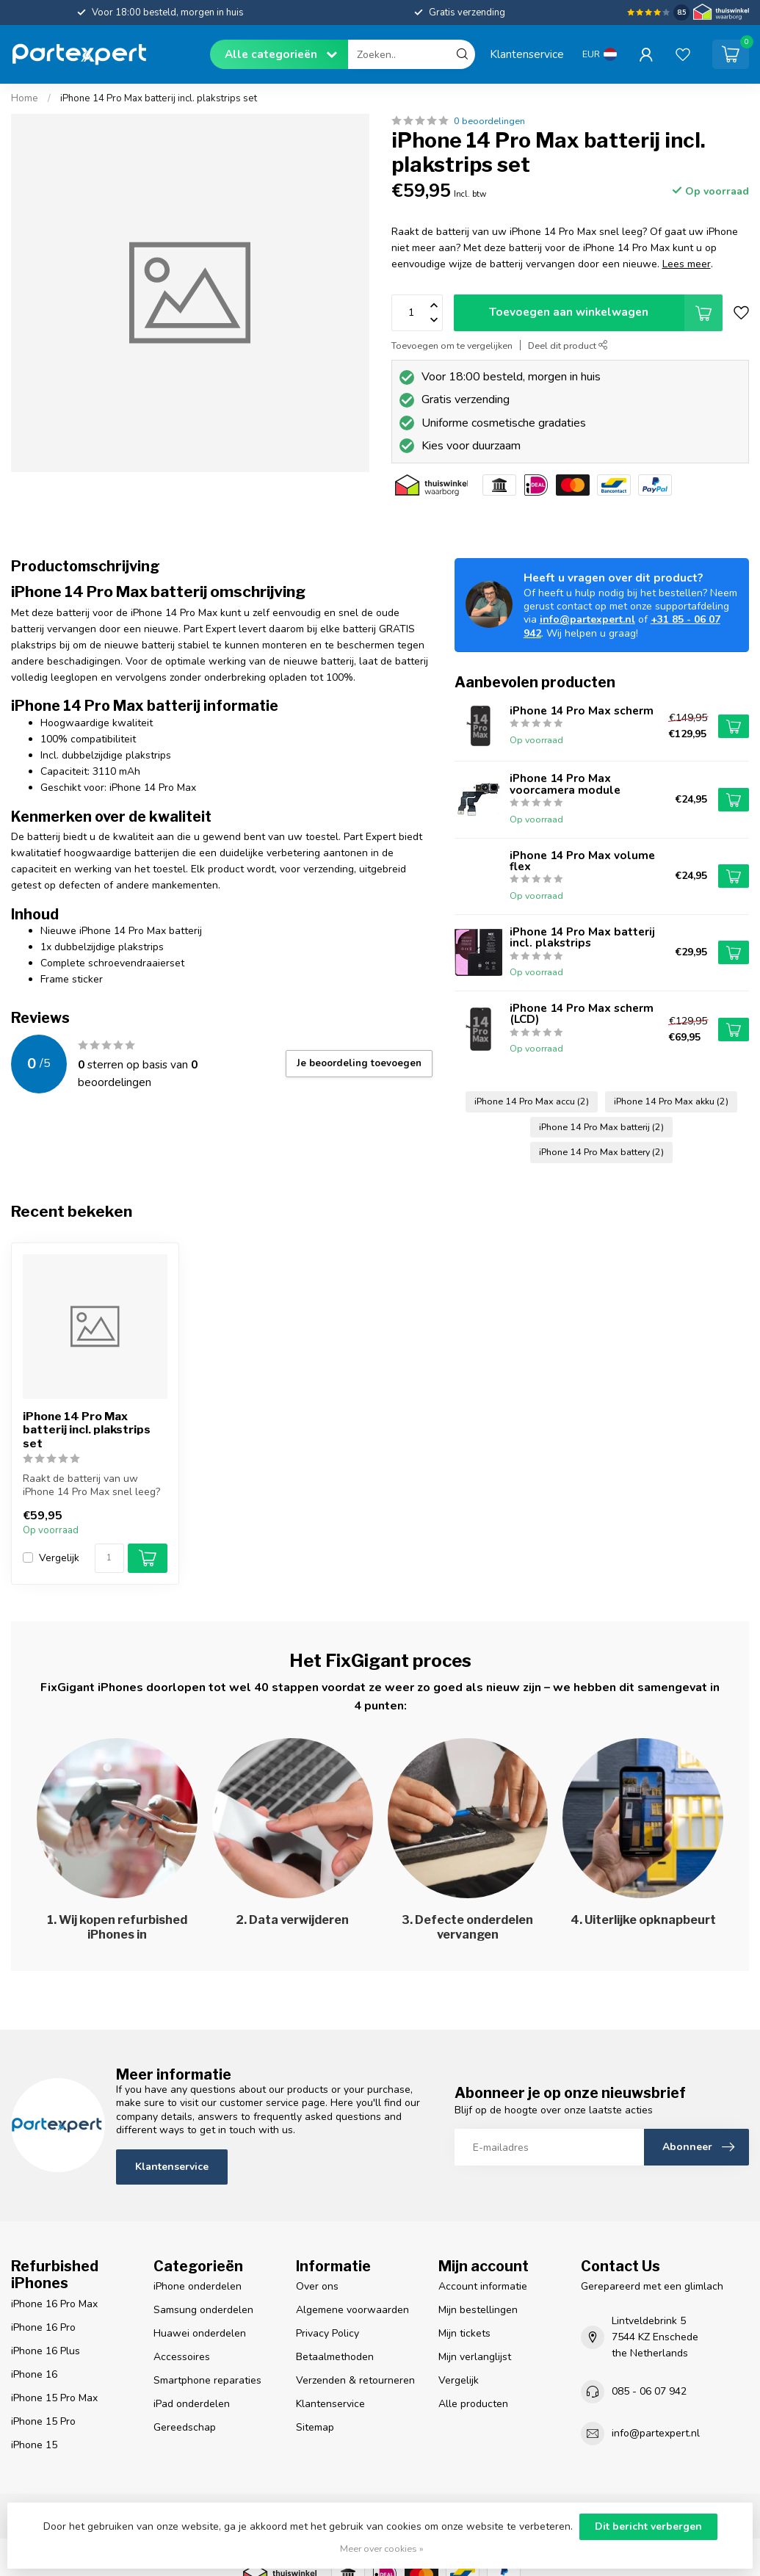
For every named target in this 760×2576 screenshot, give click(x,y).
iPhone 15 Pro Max (54, 2398)
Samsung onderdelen (203, 2310)
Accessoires (181, 2357)
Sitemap (315, 2427)
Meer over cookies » (382, 2548)
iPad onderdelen (191, 2404)
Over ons (317, 2286)
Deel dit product (568, 345)
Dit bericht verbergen (648, 2526)
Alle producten (473, 2404)
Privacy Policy (327, 2333)
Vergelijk (59, 1557)
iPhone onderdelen (197, 2286)
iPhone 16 (34, 2374)
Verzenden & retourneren (355, 2380)
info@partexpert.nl (587, 619)
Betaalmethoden (335, 2357)
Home (24, 98)
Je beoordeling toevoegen (359, 1063)
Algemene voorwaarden (352, 2310)
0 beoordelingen (489, 121)
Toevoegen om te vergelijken (452, 345)
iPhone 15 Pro (43, 2421)
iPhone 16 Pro (43, 2327)
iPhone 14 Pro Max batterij (601, 1127)
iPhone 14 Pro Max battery (601, 1152)
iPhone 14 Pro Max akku (671, 1101)
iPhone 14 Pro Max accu (531, 1101)
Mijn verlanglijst (474, 2357)
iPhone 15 (34, 2445)
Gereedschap (184, 2427)
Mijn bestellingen (478, 2310)
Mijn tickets (464, 2333)
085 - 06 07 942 (649, 2391)
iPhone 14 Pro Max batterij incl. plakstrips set (158, 98)
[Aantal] (109, 1558)
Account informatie (482, 2286)
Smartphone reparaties (207, 2380)
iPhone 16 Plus (45, 2351)
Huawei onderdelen (199, 2333)
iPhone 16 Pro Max (54, 2304)
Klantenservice (527, 54)
